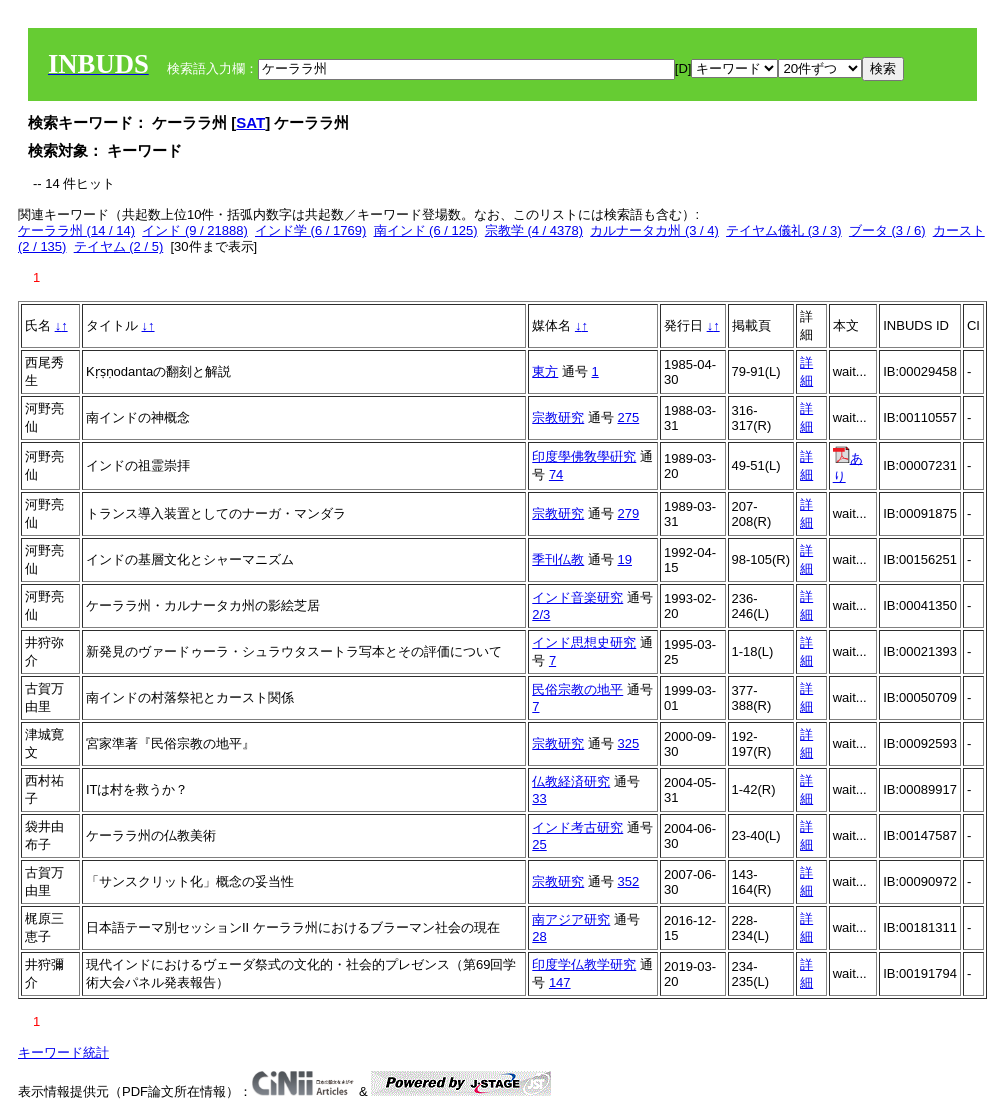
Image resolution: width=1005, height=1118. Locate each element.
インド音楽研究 (577, 597)
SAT (250, 122)
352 (629, 881)
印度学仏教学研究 (584, 964)
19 (625, 559)
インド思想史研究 (584, 642)
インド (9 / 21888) (195, 230)
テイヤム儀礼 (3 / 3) (784, 230)
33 (539, 798)
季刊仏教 (558, 559)
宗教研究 (558, 417)
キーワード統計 (63, 1052)
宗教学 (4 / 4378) (534, 230)
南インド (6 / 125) (426, 230)
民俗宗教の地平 (577, 689)
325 (629, 743)
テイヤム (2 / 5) (119, 246)
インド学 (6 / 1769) (310, 230)
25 (539, 844)
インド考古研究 (577, 827)
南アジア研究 (571, 919)
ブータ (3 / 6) (887, 230)
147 (560, 982)
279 (629, 513)
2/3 (541, 614)
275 (629, 417)
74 (556, 474)
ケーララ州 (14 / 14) (76, 230)
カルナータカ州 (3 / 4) (654, 230)
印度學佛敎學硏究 (584, 456)
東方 (545, 371)
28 (539, 936)
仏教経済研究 (571, 781)
